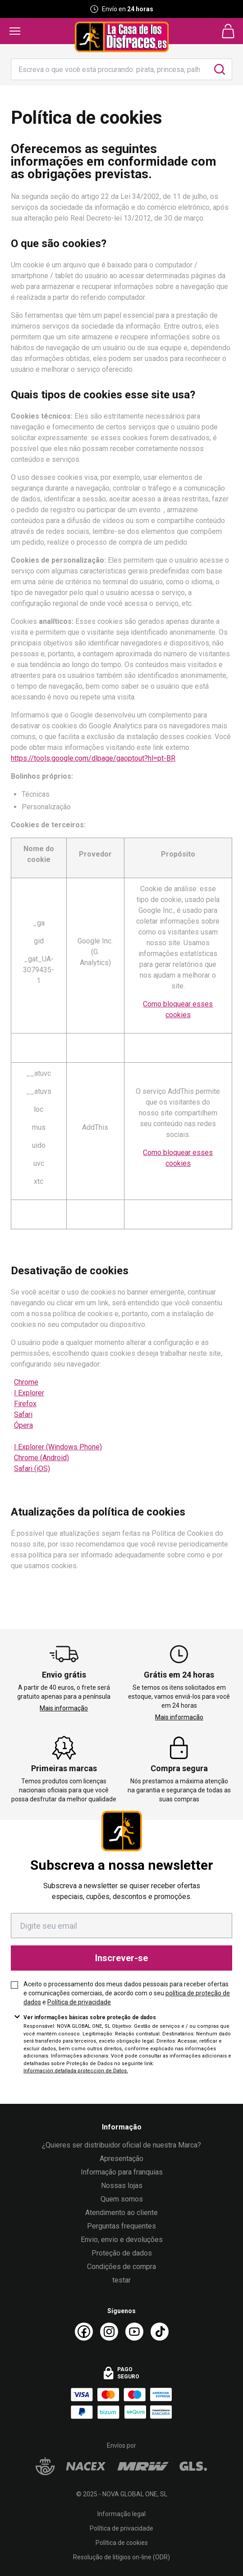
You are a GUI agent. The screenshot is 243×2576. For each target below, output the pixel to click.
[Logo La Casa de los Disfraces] (122, 37)
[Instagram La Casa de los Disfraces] (109, 2332)
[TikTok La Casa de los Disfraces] (160, 2332)
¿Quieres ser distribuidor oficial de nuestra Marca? (121, 2145)
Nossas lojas (121, 2185)
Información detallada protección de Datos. (75, 2071)
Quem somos (122, 2199)
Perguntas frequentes (121, 2226)
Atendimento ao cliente (121, 2212)
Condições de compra (121, 2266)
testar (121, 2280)
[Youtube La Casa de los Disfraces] (134, 2332)
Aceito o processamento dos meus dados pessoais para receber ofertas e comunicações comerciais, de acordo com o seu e (126, 1993)
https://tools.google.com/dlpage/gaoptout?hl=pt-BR (93, 758)
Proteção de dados (122, 2253)
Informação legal (121, 2513)
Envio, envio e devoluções (122, 2239)
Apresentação (121, 2158)
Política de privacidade (79, 2002)
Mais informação (64, 1708)
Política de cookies (122, 2542)
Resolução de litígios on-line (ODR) (121, 2557)
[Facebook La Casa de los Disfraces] (84, 2332)
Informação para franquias (122, 2172)
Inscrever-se (121, 1958)
